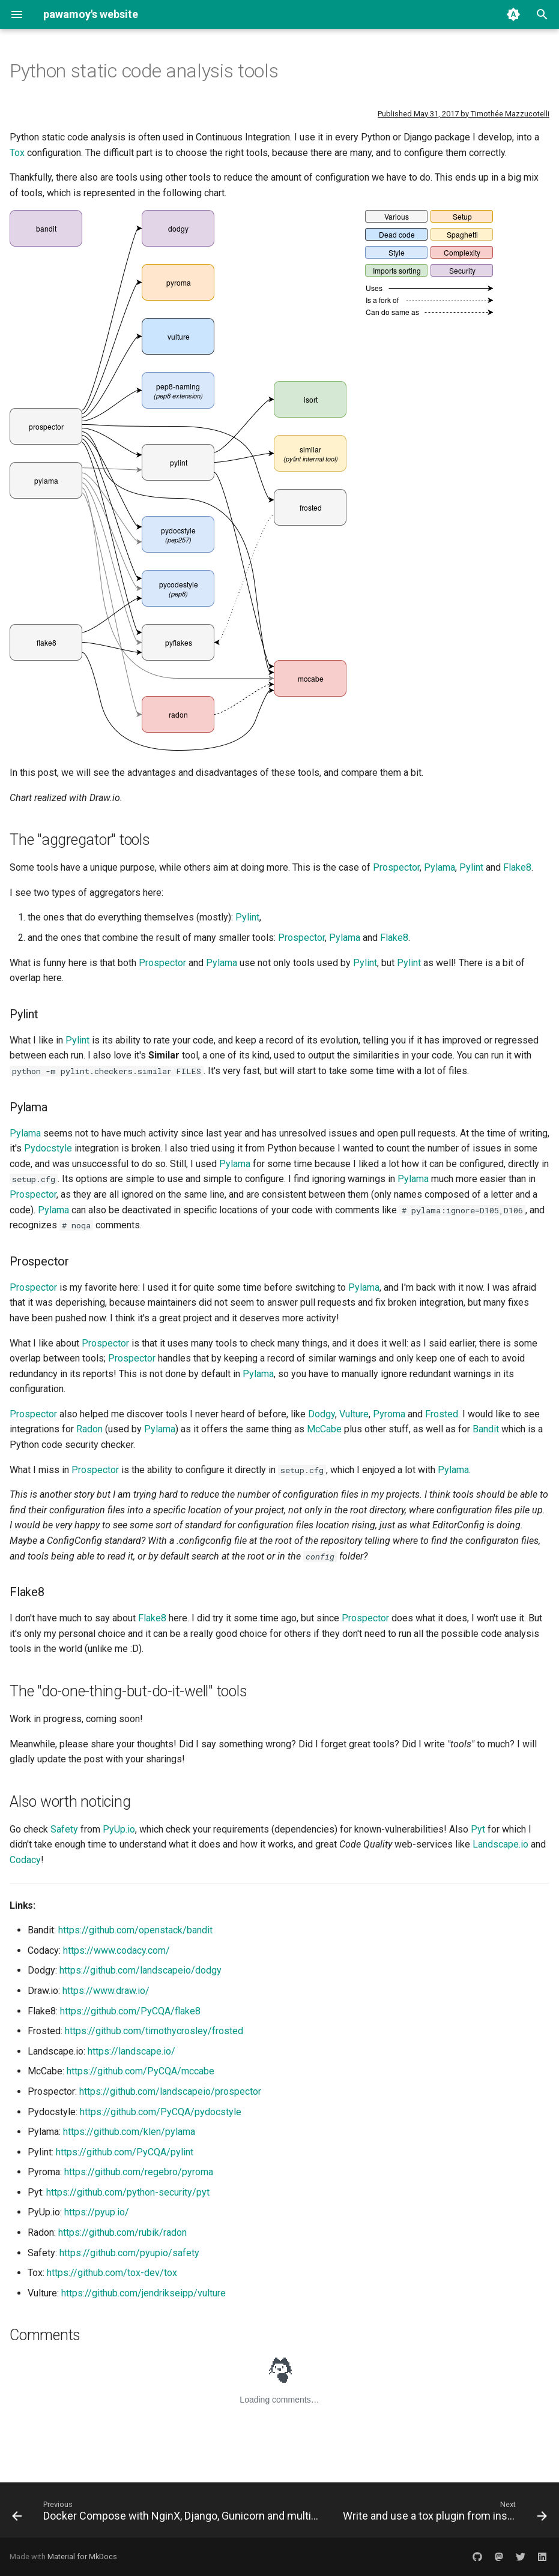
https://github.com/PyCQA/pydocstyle (160, 2112)
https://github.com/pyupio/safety (129, 2253)
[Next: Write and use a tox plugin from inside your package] (444, 2513)
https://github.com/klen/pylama (129, 2131)
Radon (89, 1429)
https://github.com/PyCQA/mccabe (140, 2071)
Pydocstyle (48, 1148)
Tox (17, 152)
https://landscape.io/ (131, 2051)
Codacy (25, 1860)
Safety (64, 1829)
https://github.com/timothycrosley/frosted (154, 2031)
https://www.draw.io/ (106, 1990)
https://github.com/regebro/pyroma (138, 2172)
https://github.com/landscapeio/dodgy (140, 1970)
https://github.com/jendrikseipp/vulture (143, 2293)
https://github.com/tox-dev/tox (112, 2272)
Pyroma (389, 1414)
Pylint (471, 867)
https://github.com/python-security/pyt (128, 2192)
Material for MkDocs (82, 2556)
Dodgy (321, 1414)
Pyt (478, 1829)
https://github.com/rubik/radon (122, 2232)
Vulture (354, 1414)
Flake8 (517, 867)
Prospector (396, 867)
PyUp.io (119, 1829)
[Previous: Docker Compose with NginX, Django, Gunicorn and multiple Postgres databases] (166, 2513)
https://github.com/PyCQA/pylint (124, 2152)
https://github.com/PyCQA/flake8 (130, 2011)
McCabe (324, 1429)
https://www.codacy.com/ (116, 1950)
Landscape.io (500, 1844)
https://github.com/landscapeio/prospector (170, 2091)
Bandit (486, 1429)
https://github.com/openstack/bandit (135, 1930)
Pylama (439, 867)
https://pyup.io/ (96, 2212)
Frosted (441, 1414)
